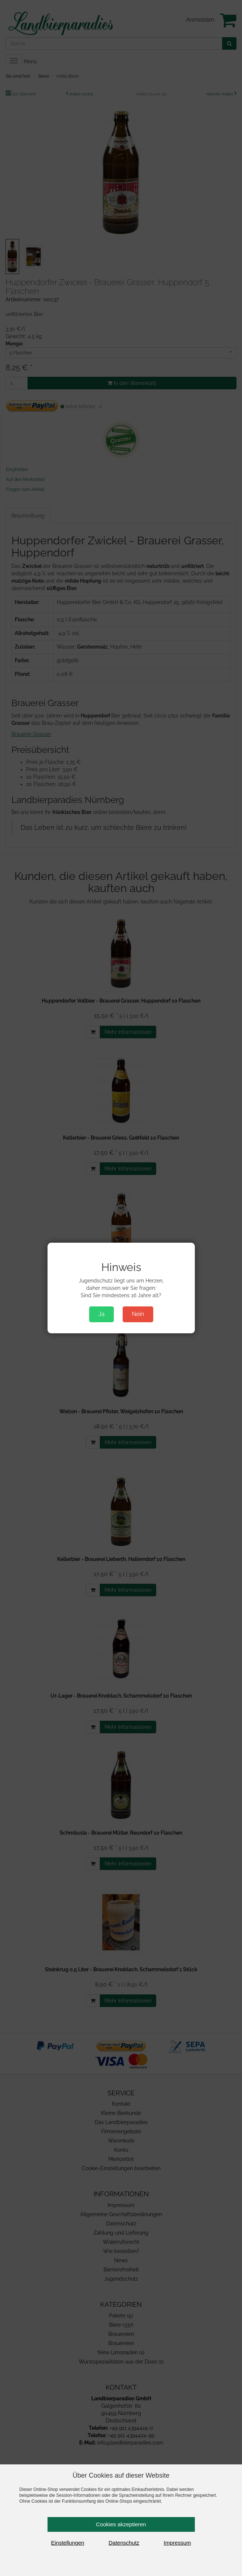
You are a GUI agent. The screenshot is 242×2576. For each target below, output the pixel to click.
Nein (138, 1313)
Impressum (177, 2543)
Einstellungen (67, 2543)
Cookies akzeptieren (121, 2524)
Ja (101, 1313)
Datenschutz (124, 2543)
